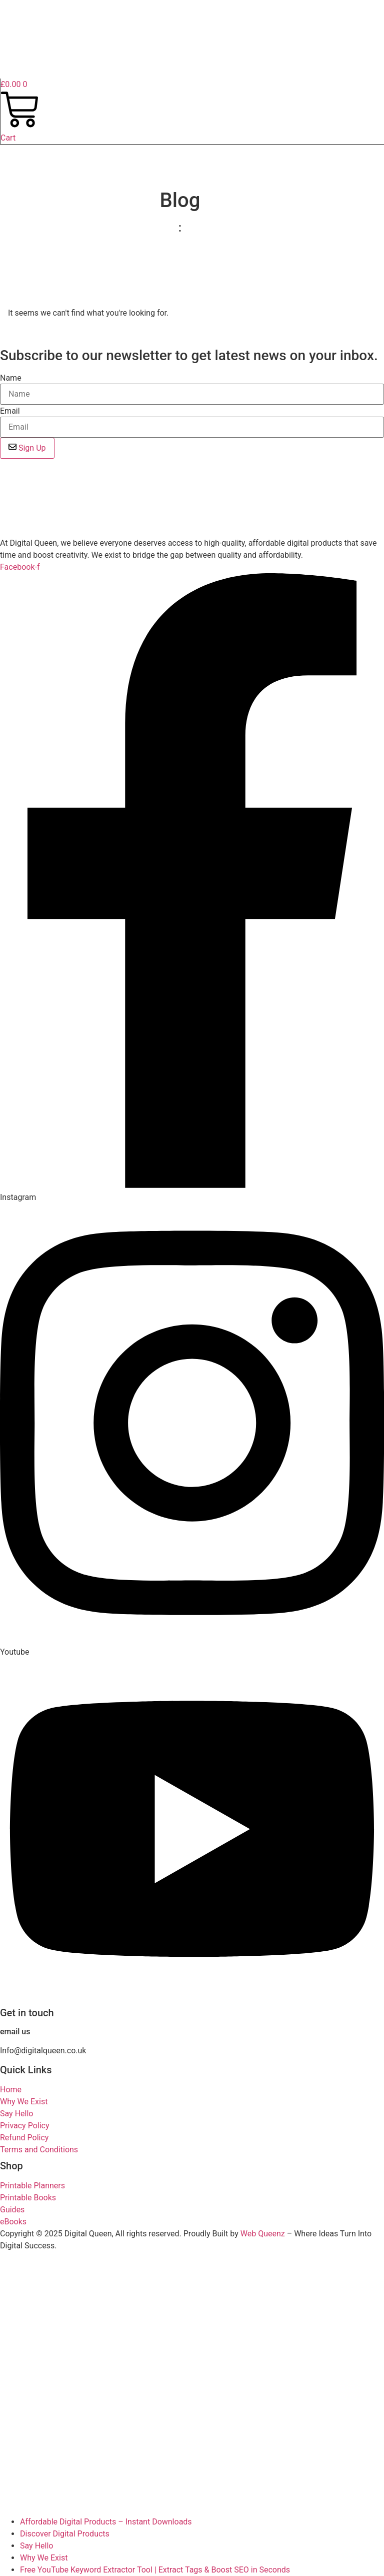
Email (10, 411)
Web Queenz (262, 2233)
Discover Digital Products (65, 2533)
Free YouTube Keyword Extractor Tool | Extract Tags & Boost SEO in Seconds (155, 2569)
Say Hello (36, 2545)
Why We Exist (44, 2557)
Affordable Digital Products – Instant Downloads (106, 2521)
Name (11, 378)
